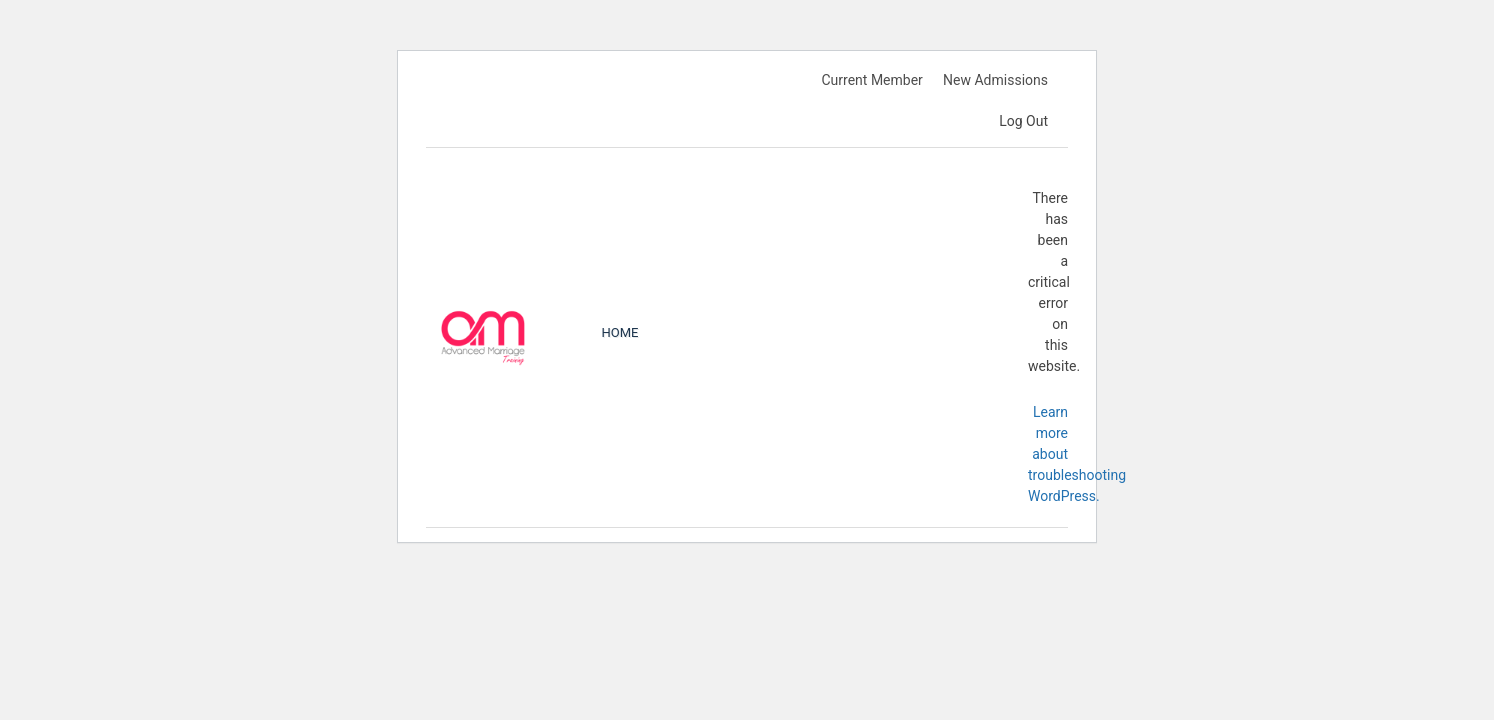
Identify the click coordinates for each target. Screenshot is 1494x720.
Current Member (871, 80)
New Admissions (995, 80)
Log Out (1023, 121)
